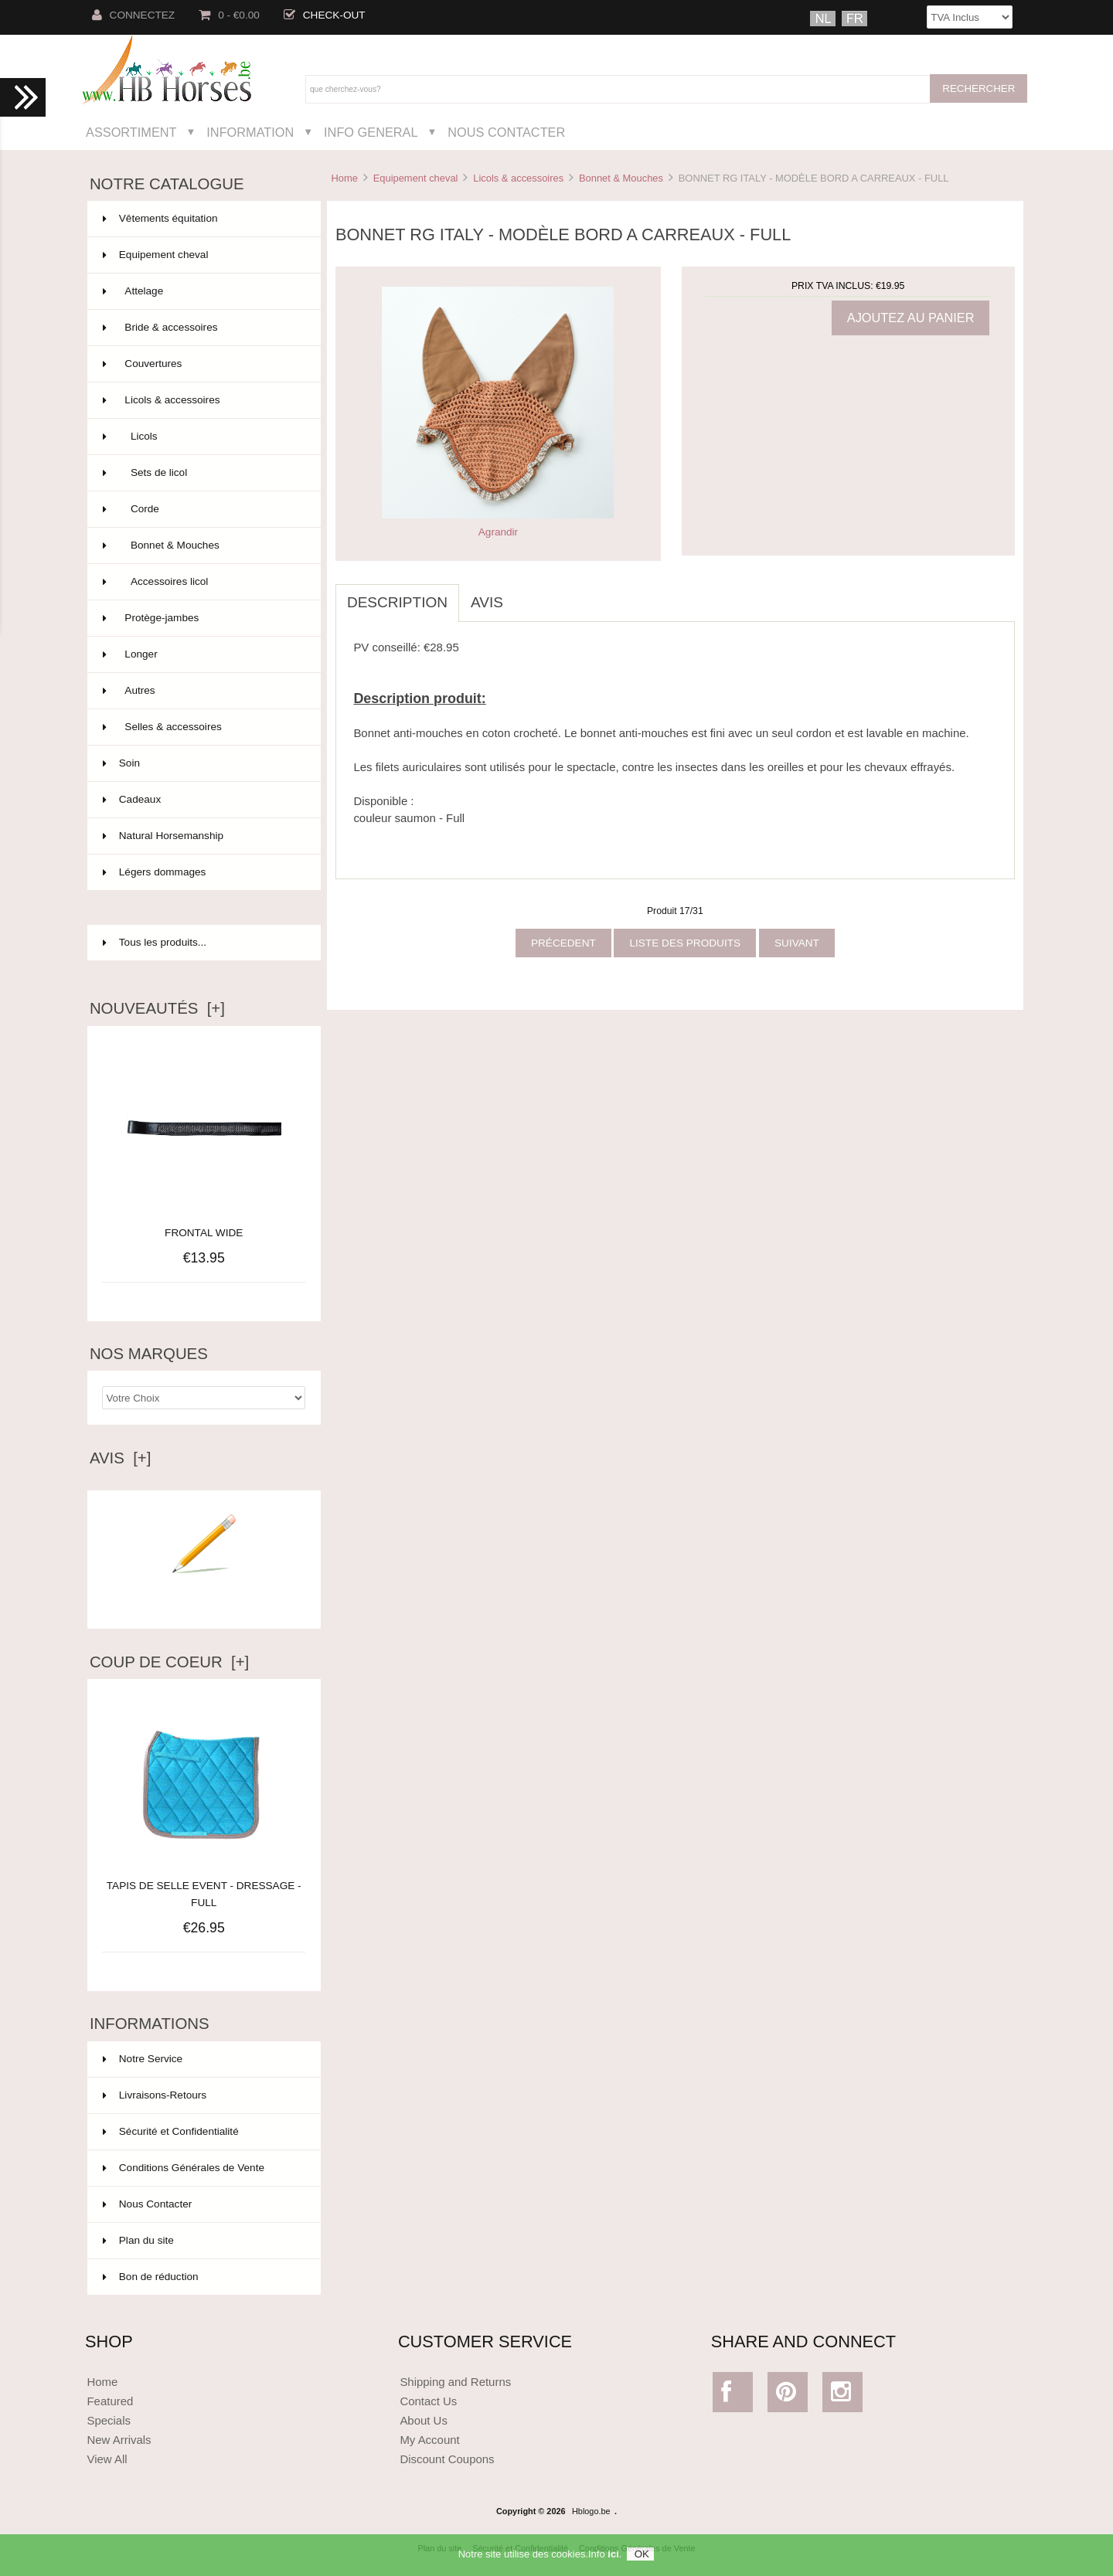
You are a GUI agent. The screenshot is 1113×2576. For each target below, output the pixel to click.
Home (344, 178)
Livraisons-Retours (154, 2095)
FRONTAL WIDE (204, 1233)
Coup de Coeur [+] (169, 1661)
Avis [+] (120, 1457)
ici (613, 2559)
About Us (424, 2420)
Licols (202, 436)
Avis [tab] (487, 602)
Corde (202, 509)
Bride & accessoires (202, 327)
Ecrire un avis (204, 1596)
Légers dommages (202, 872)
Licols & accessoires (518, 178)
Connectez (133, 15)
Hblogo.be (591, 2511)
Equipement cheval (415, 178)
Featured (110, 2401)
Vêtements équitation (202, 218)
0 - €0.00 (229, 15)
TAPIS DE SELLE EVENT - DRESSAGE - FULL (204, 1885)
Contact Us (428, 2401)
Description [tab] (397, 602)
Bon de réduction (151, 2276)
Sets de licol (202, 472)
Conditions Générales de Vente (183, 2167)
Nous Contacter (506, 132)
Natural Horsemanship (202, 836)
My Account (429, 2439)
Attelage (202, 291)
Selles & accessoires (202, 727)
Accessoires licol (202, 581)
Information (250, 132)
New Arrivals (119, 2439)
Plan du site (138, 2240)
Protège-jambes (202, 618)
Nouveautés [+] (157, 1008)
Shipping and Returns (455, 2381)
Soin (202, 763)
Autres (202, 690)
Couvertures (202, 363)
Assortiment (131, 132)
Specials (109, 2420)
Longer (202, 654)
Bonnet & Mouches (621, 178)
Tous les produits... (154, 942)
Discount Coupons (447, 2459)
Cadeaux (202, 799)
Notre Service (142, 2059)
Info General (370, 132)
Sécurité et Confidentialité (171, 2131)
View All (107, 2459)
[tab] (526, 594)
